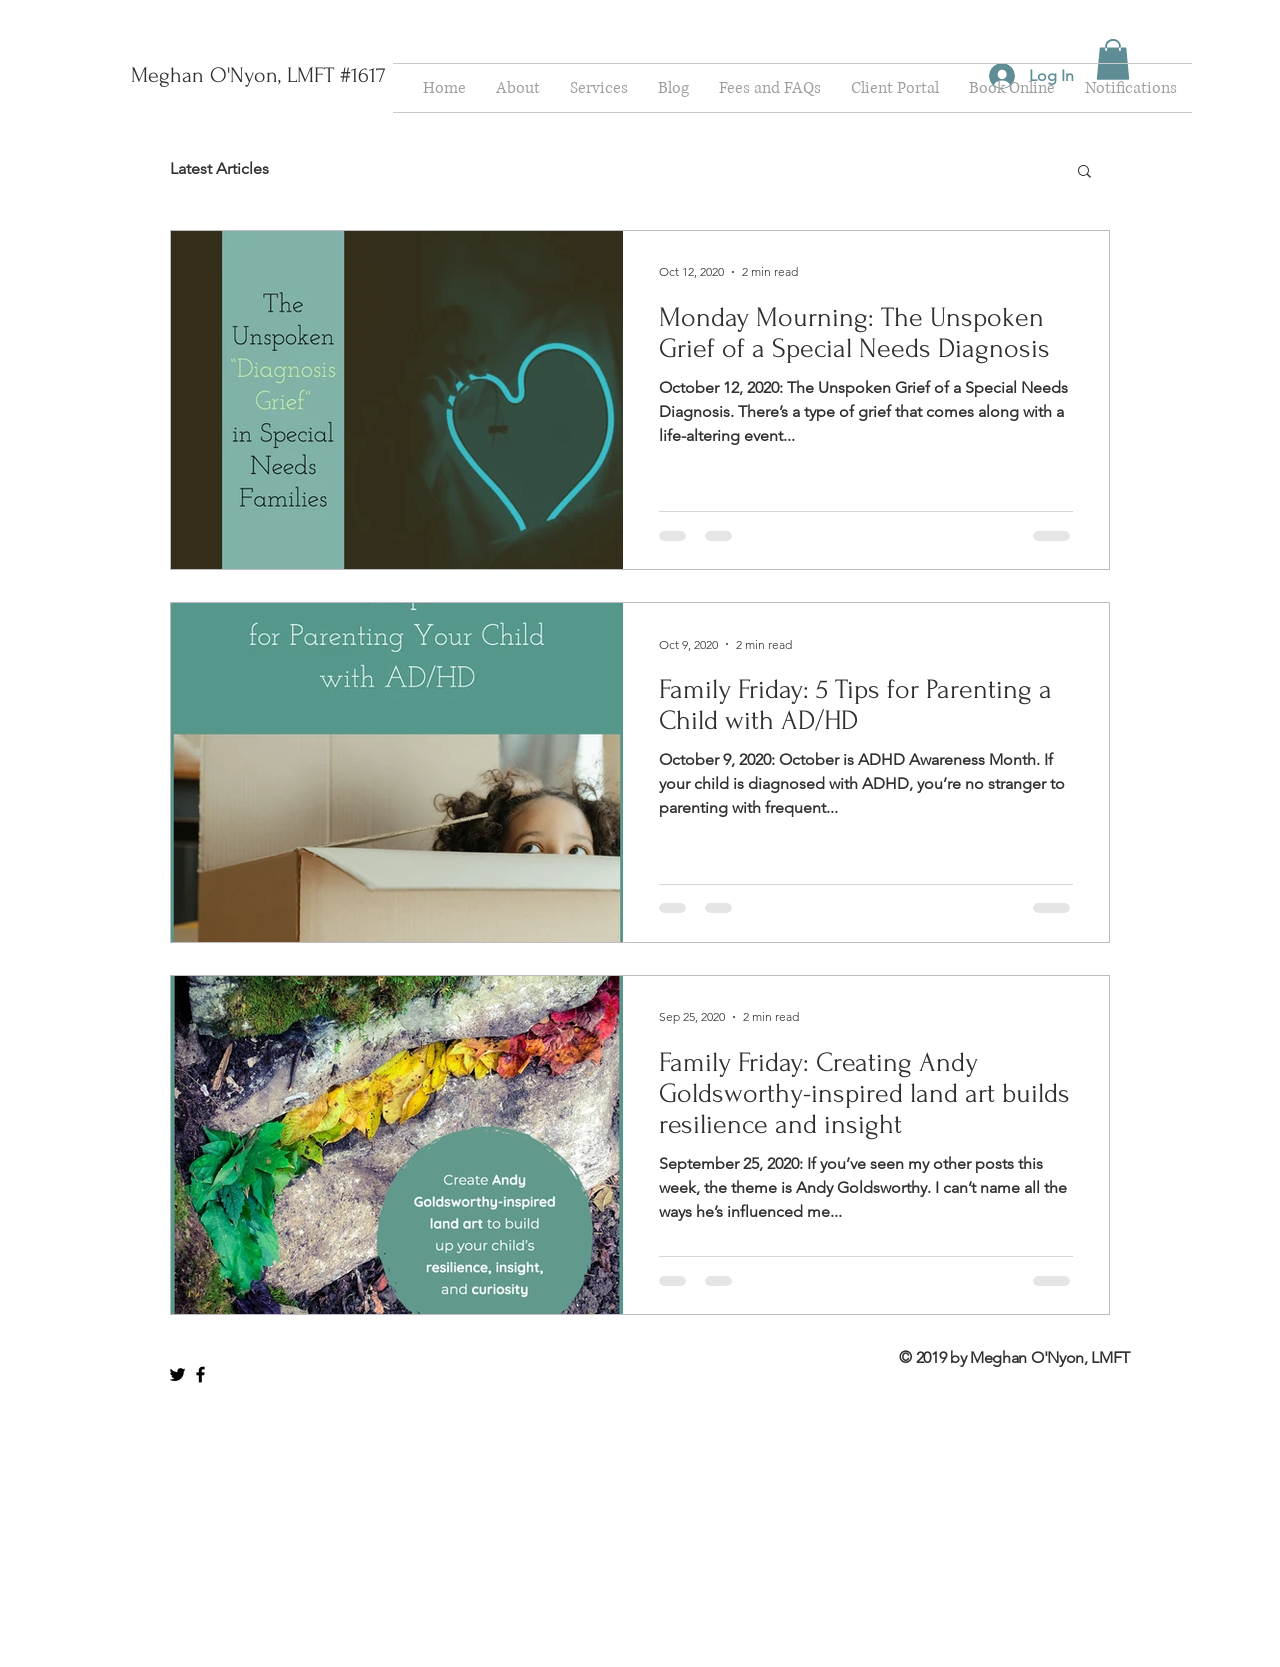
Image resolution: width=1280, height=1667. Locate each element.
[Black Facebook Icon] (200, 1374)
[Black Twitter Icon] (177, 1374)
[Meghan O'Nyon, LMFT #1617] (258, 75)
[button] (1113, 59)
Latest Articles (219, 168)
